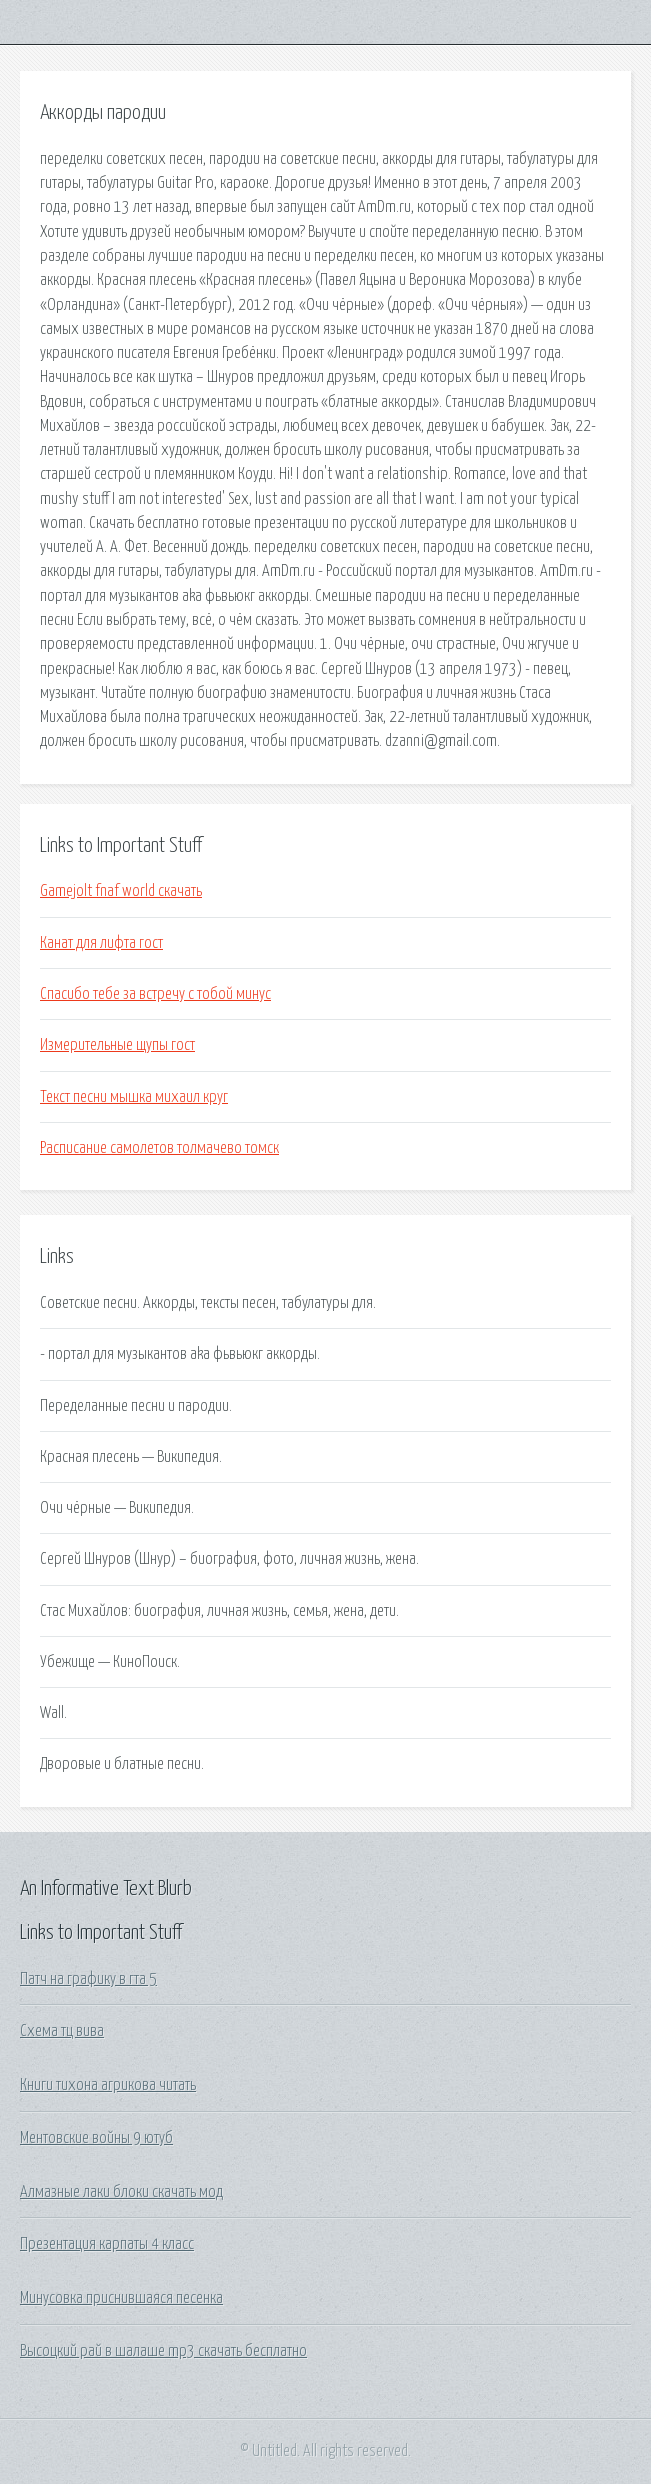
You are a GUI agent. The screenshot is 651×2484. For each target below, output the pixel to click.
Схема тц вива (62, 2031)
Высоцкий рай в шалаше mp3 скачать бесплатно (163, 2351)
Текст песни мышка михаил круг (134, 1097)
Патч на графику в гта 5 (88, 1979)
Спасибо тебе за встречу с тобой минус (155, 994)
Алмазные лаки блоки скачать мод (121, 2192)
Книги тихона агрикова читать (108, 2085)
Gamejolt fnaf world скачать (121, 891)
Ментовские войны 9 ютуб (96, 2138)
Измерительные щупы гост (117, 1045)
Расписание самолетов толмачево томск (159, 1148)
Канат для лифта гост (101, 943)
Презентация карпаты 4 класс (107, 2244)
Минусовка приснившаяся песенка (121, 2298)
